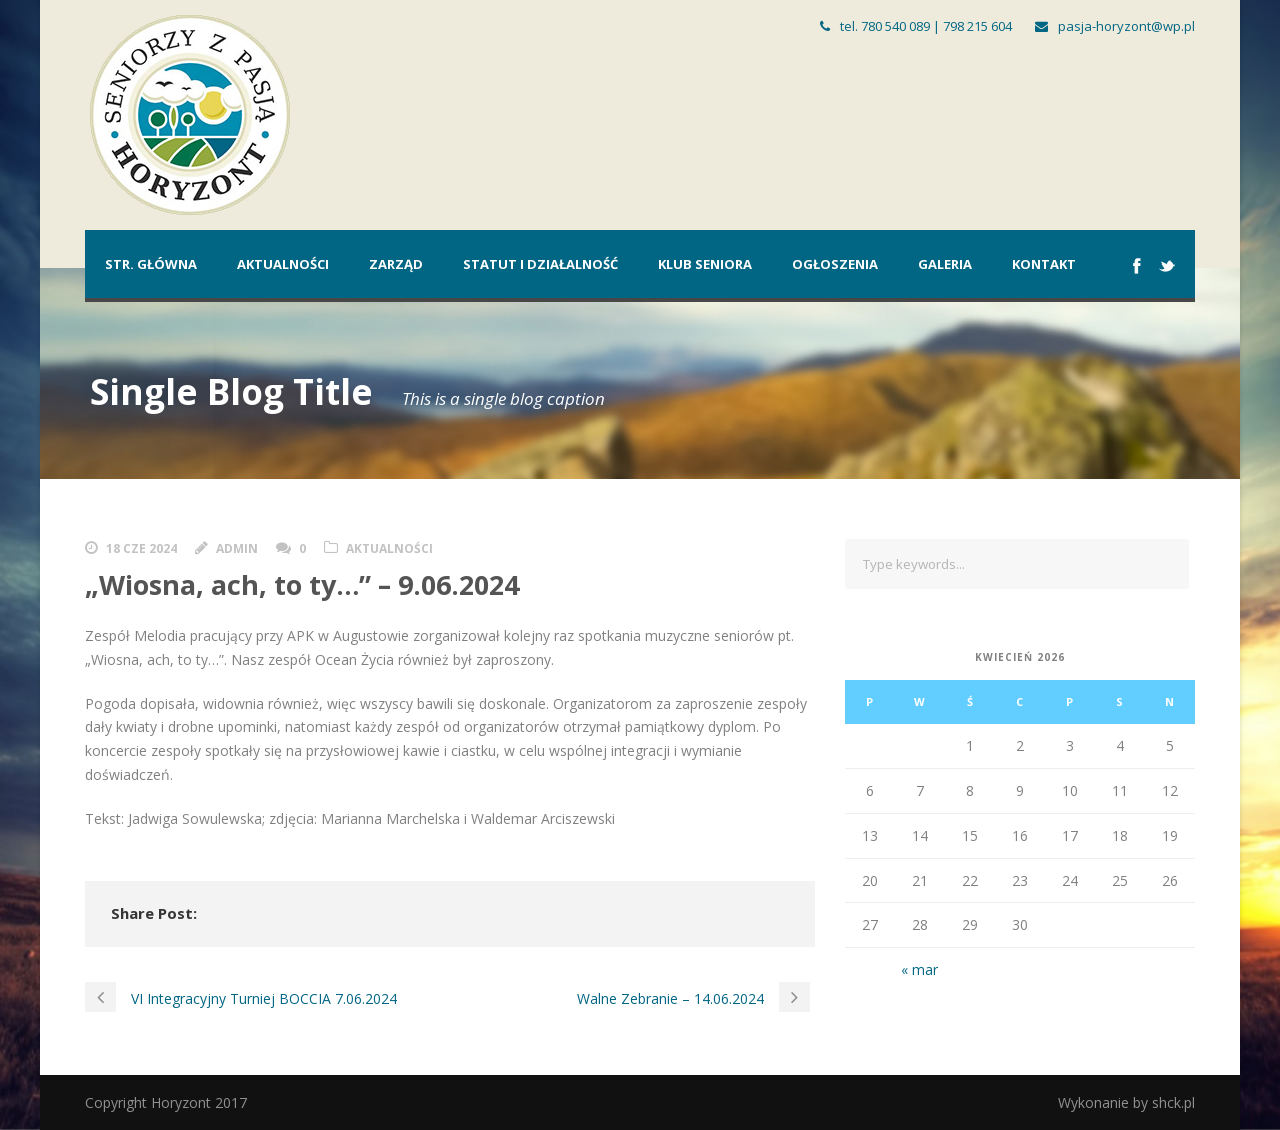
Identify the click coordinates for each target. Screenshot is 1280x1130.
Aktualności (283, 264)
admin (237, 548)
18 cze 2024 (141, 548)
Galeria (945, 264)
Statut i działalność (540, 264)
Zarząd (396, 264)
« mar (919, 969)
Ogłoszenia (835, 264)
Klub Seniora (705, 264)
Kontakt (1044, 264)
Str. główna (151, 264)
